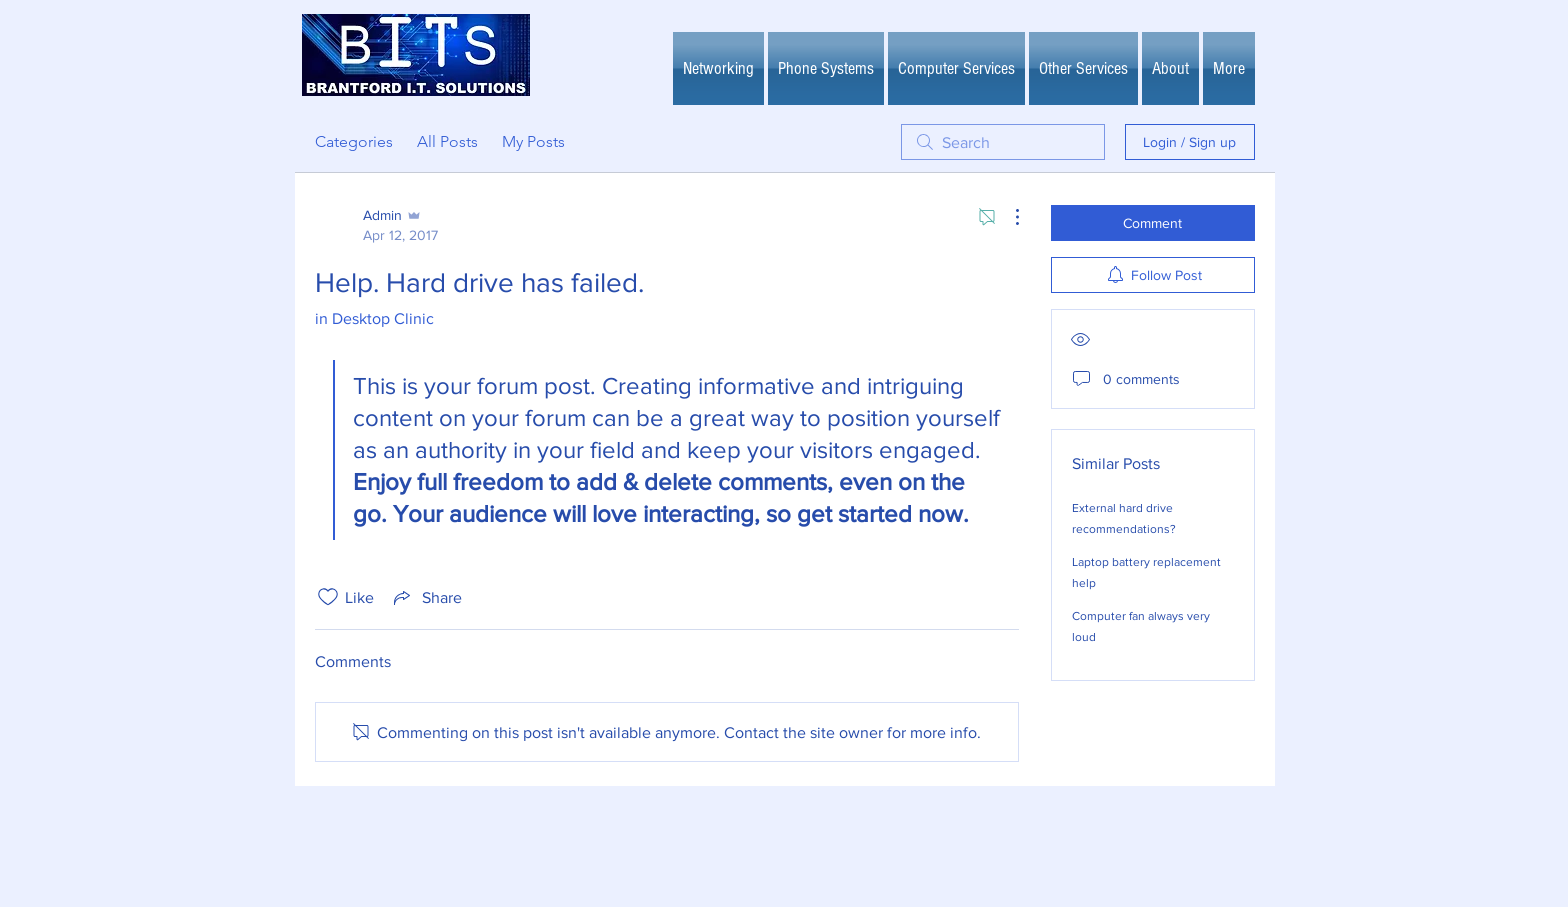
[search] (1003, 142)
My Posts (533, 141)
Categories (354, 141)
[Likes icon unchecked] (328, 597)
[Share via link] (426, 597)
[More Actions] (1007, 217)
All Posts (447, 141)
